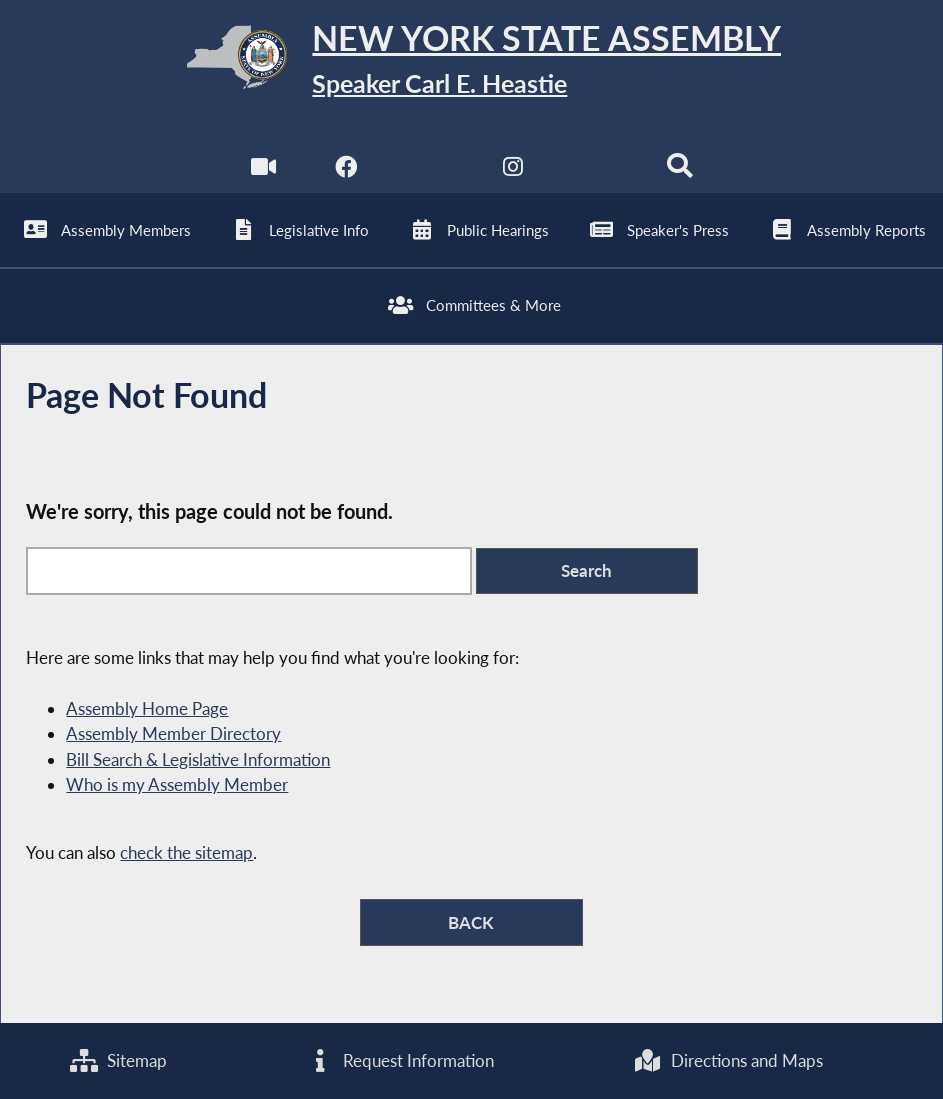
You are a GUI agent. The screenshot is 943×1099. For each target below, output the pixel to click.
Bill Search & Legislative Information (198, 759)
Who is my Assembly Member (177, 784)
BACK (471, 922)
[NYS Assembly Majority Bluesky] (596, 170)
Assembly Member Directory (173, 733)
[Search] (679, 170)
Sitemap (118, 1060)
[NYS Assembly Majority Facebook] (346, 170)
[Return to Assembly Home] (472, 61)
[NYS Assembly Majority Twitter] (429, 170)
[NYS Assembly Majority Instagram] (513, 170)
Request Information (400, 1060)
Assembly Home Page (147, 708)
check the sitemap (186, 852)
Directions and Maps (727, 1060)
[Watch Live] (263, 170)
